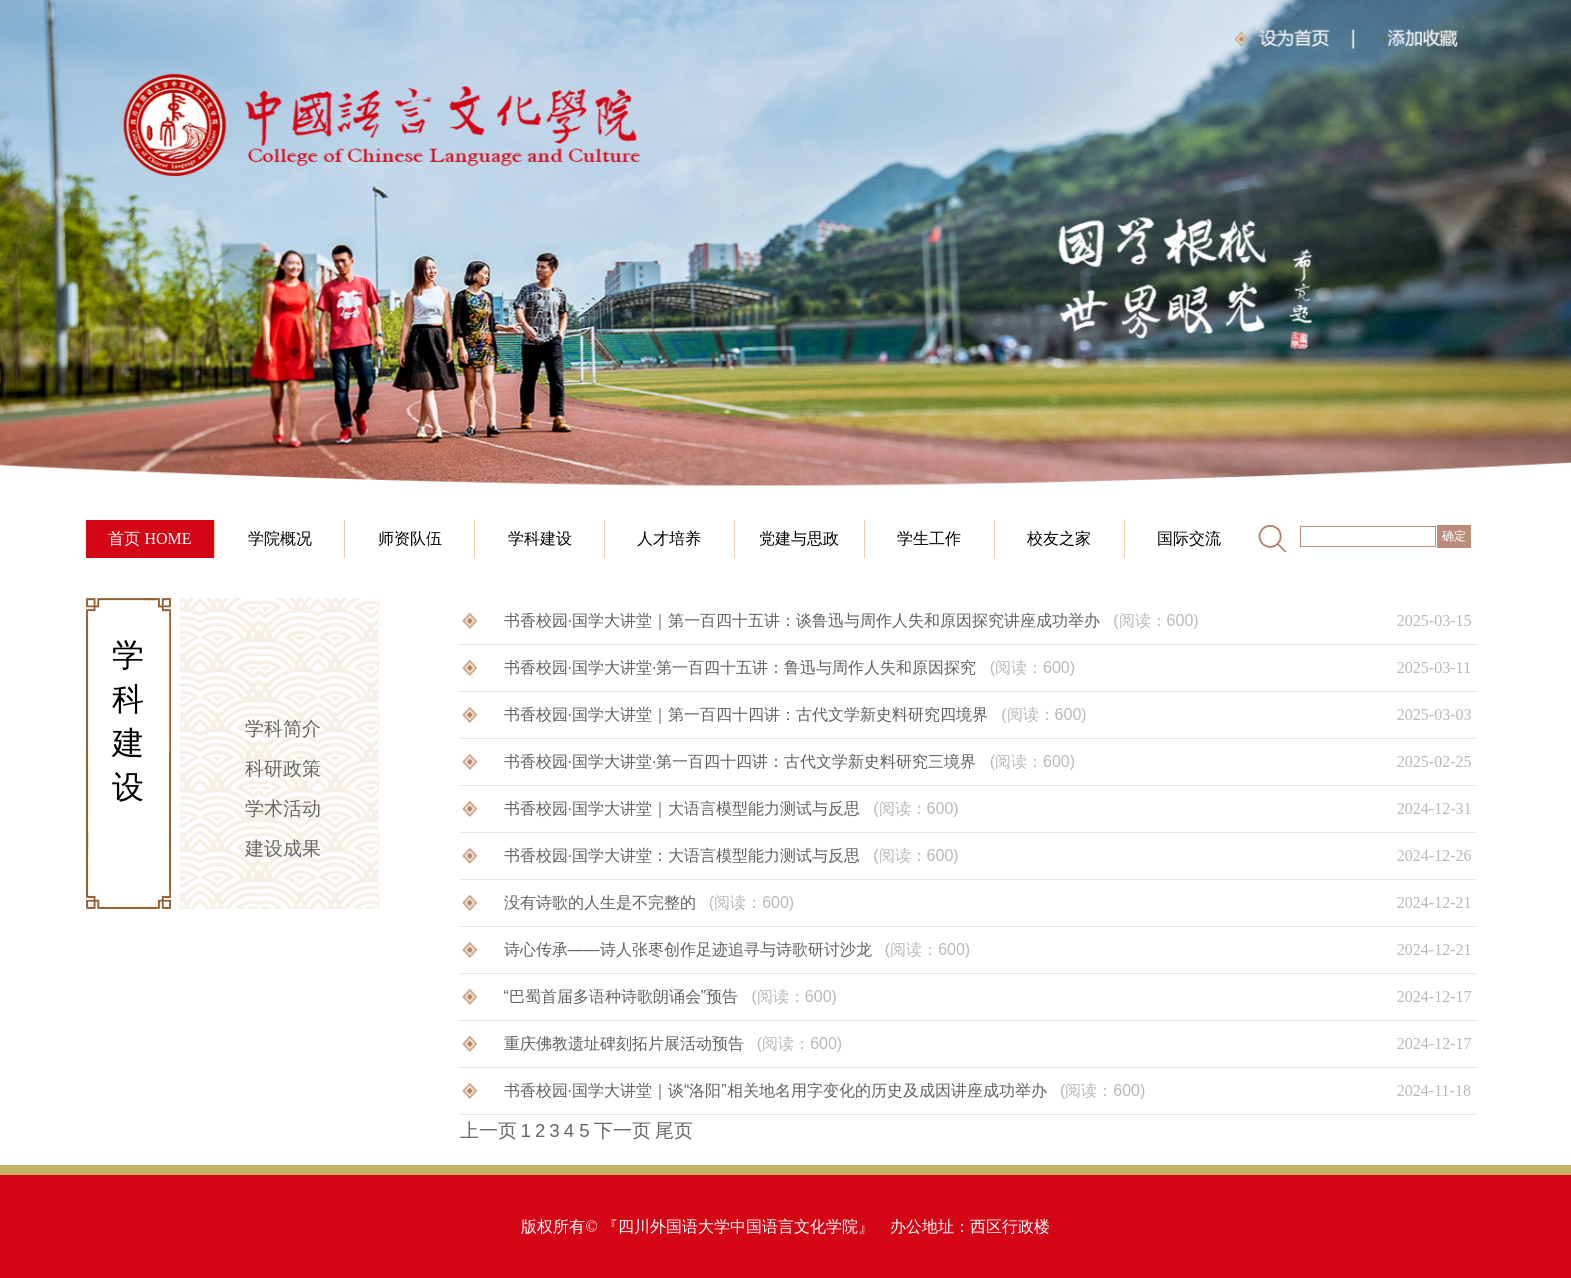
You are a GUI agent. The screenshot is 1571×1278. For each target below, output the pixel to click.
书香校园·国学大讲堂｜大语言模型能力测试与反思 (731, 808)
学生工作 (929, 538)
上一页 (488, 1130)
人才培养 (669, 538)
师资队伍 (410, 538)
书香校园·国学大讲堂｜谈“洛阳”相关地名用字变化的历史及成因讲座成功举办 (825, 1090)
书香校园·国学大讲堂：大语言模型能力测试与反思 (731, 855)
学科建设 (540, 538)
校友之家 (1059, 538)
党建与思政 (799, 538)
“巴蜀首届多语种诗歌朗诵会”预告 (670, 996)
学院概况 (280, 538)
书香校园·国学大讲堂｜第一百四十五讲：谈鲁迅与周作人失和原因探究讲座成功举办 (851, 620)
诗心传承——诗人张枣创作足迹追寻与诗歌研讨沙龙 (737, 949)
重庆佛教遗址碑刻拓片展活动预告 (673, 1043)
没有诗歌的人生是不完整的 (649, 902)
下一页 (622, 1130)
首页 (124, 538)
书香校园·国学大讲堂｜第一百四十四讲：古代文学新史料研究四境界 (795, 714)
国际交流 (1189, 538)
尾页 (674, 1130)
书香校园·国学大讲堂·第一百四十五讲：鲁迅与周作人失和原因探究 (790, 667)
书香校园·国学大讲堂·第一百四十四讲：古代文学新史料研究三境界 (790, 761)
